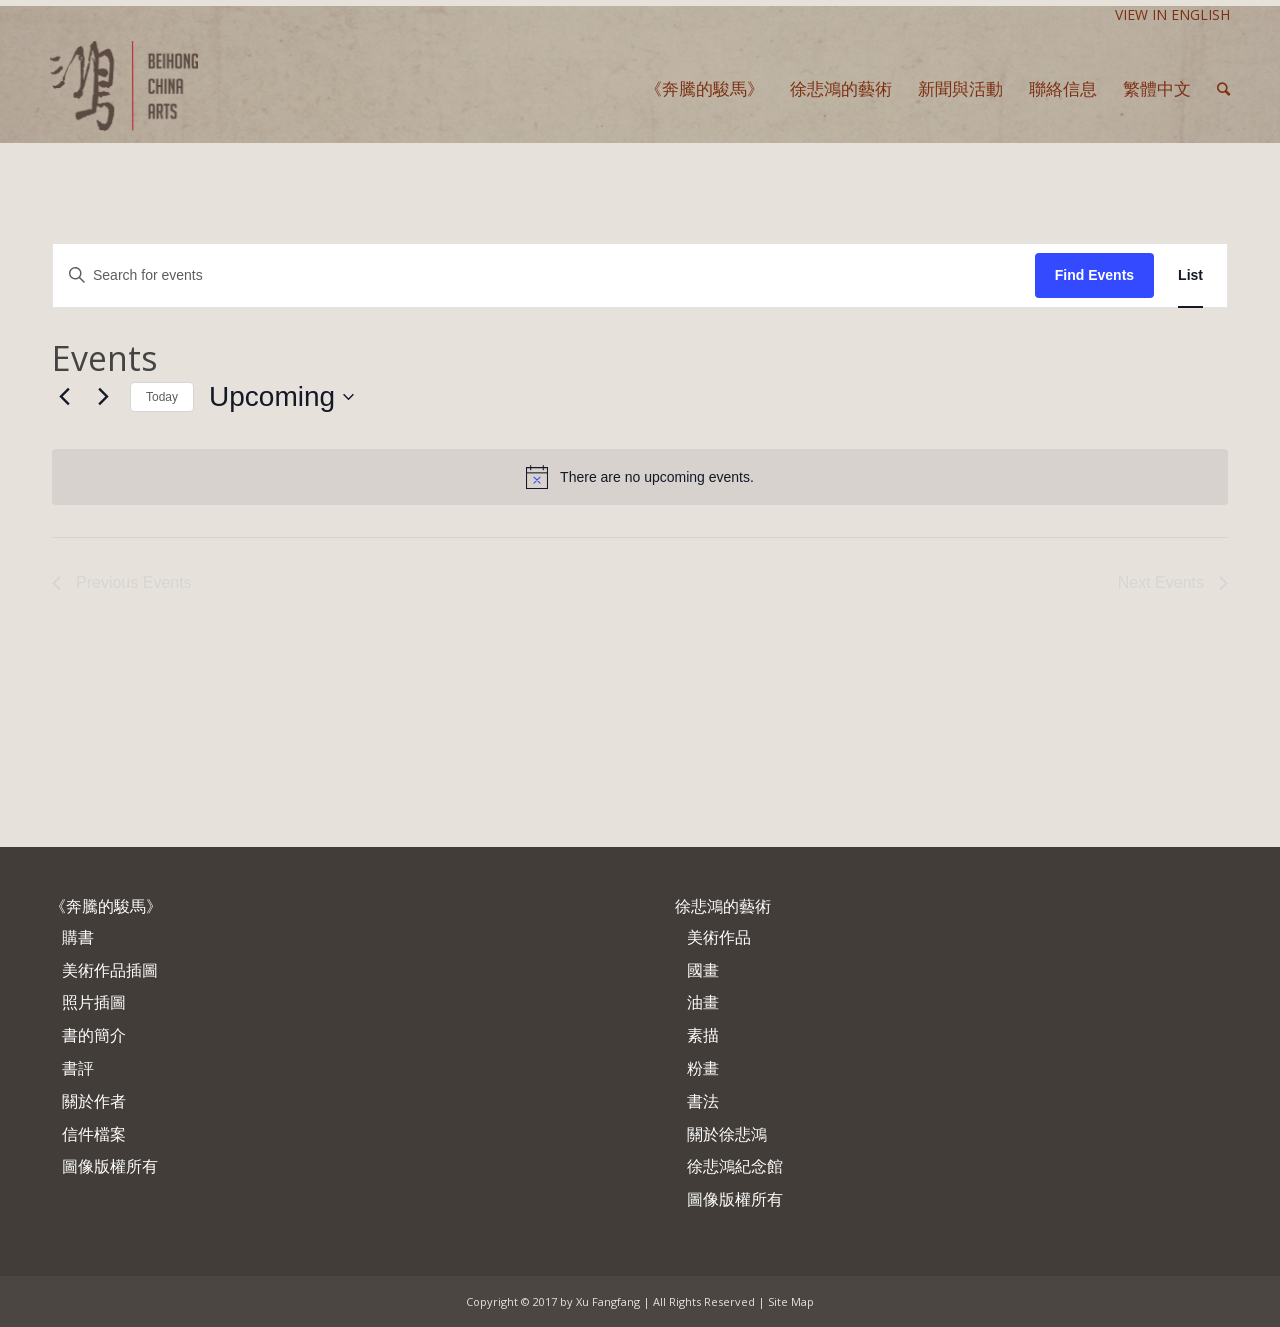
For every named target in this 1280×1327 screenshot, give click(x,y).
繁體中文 (1157, 88)
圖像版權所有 (110, 1166)
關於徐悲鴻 (727, 1134)
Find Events (1094, 275)
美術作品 (719, 937)
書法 (703, 1101)
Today (162, 397)
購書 (78, 937)
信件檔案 (94, 1134)
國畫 (703, 970)
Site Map (791, 1301)
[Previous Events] (64, 397)
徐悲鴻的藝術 (723, 906)
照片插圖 (94, 1002)
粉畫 (703, 1068)
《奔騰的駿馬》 (106, 906)
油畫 (703, 1002)
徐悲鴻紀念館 (735, 1166)
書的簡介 (94, 1035)
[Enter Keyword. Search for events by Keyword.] (544, 275)
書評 (78, 1068)
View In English (1172, 14)
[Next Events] (103, 397)
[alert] (640, 477)
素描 (703, 1035)
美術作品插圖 (110, 970)
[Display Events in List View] (1190, 275)
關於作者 (94, 1101)
